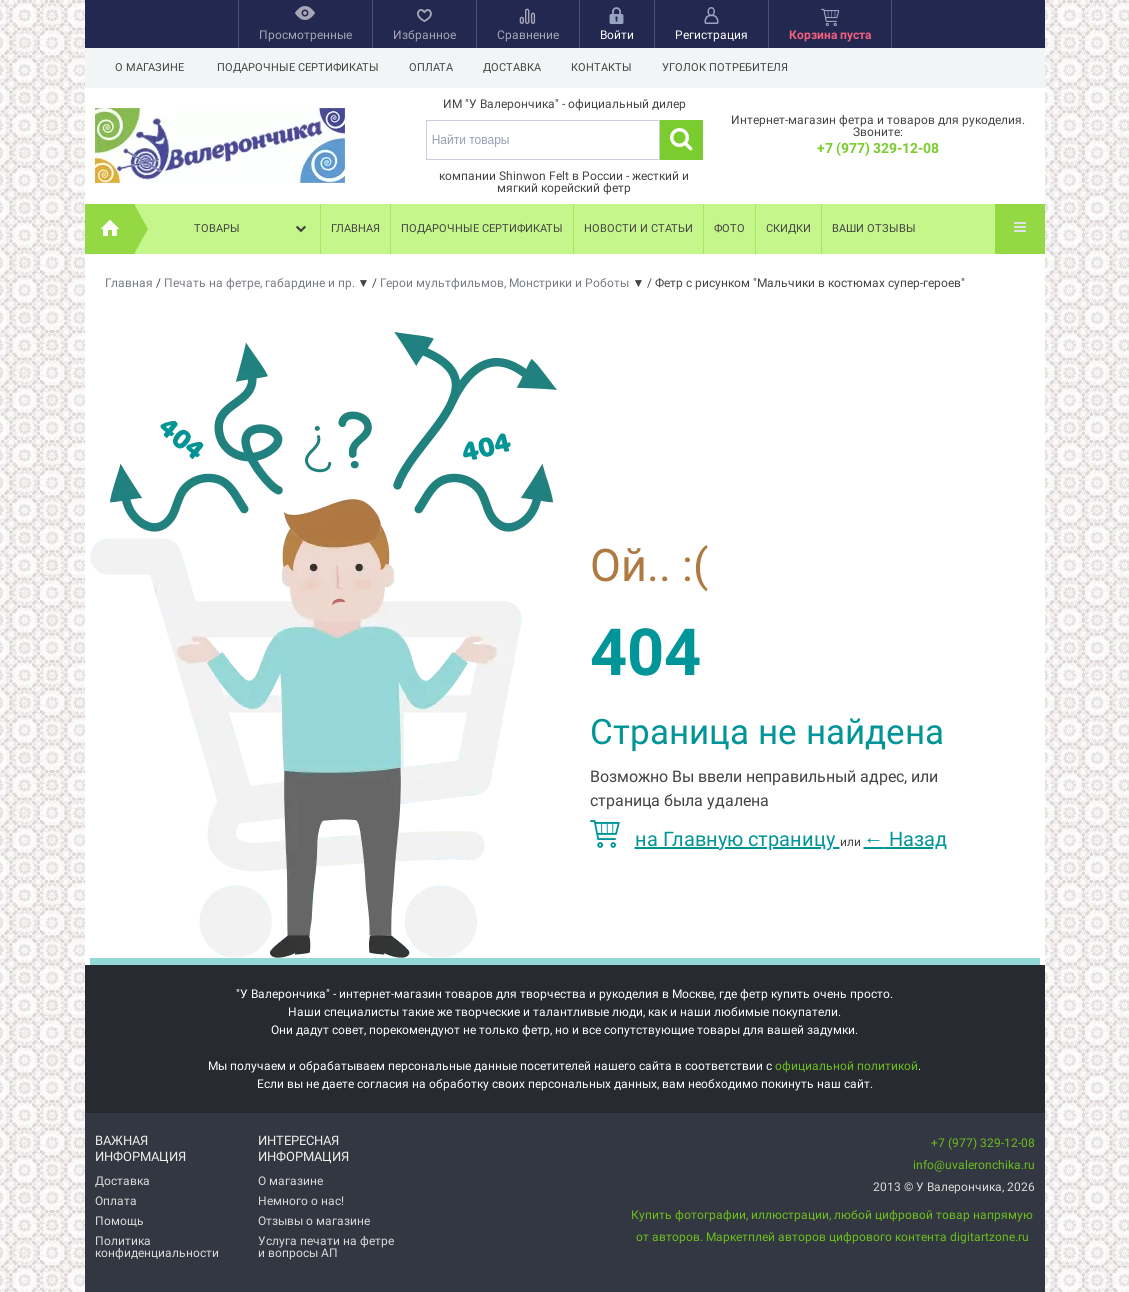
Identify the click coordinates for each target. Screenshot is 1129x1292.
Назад (905, 839)
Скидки (788, 228)
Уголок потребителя (737, 67)
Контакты (610, 67)
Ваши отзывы (874, 228)
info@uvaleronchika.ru (974, 1165)
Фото (729, 228)
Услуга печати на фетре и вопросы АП (326, 1247)
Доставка (518, 67)
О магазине (149, 67)
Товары (252, 229)
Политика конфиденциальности (157, 1247)
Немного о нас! (301, 1201)
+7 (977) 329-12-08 (878, 148)
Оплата (434, 67)
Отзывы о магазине (314, 1221)
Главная (355, 228)
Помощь (119, 1221)
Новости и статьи (638, 228)
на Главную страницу (715, 839)
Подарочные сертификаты (298, 67)
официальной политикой (846, 1066)
